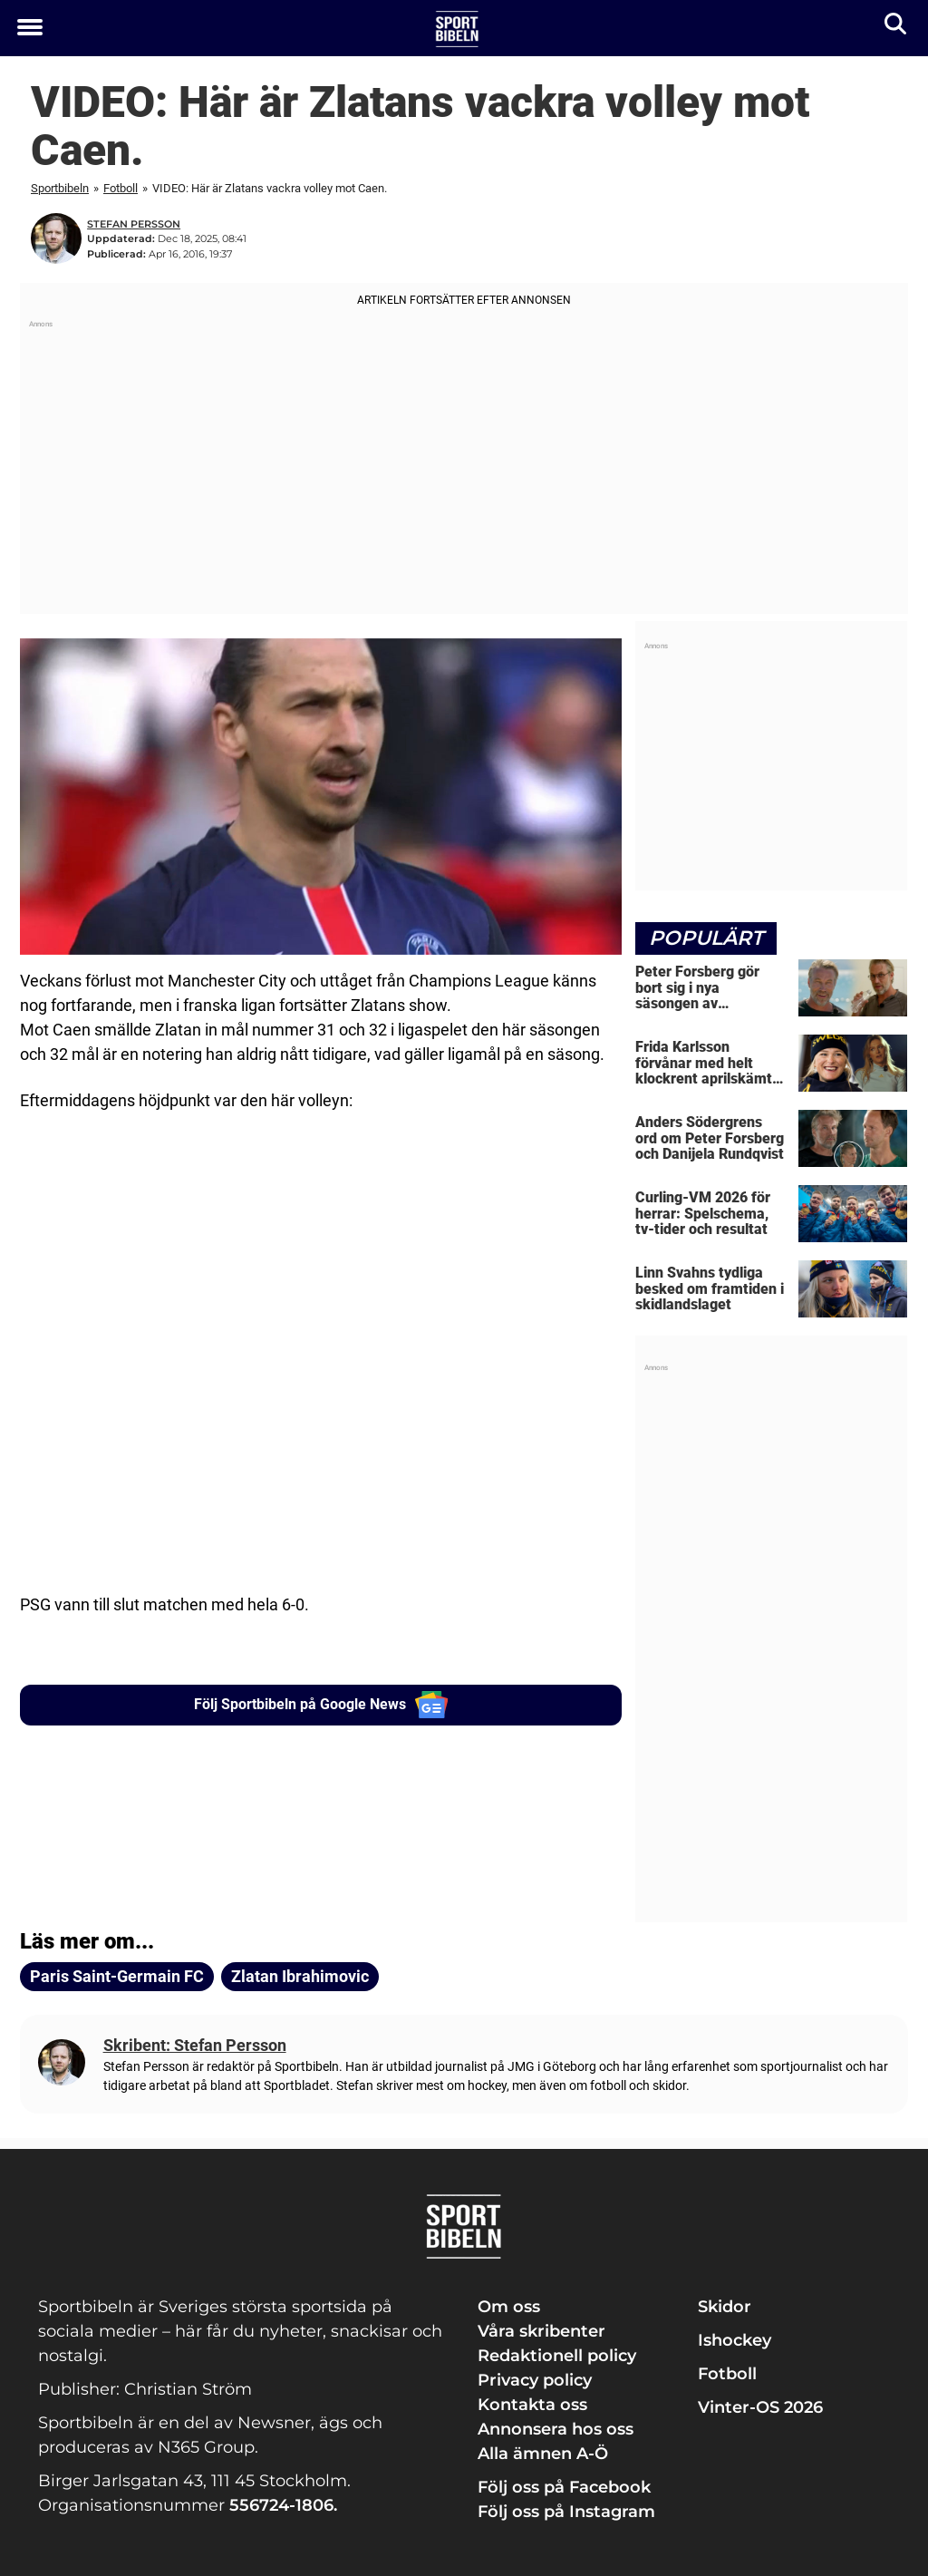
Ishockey (734, 2340)
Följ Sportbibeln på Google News (321, 1704)
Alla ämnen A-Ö (543, 2454)
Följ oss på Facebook (564, 2487)
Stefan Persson (133, 224)
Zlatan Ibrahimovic (300, 1976)
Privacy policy (535, 2380)
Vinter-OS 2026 (760, 2407)
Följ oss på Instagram (566, 2512)
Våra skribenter (541, 2331)
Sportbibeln (60, 188)
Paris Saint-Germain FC (117, 1976)
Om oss (509, 2307)
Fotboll (120, 188)
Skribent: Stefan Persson (194, 2045)
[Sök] (897, 28)
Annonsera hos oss (555, 2429)
